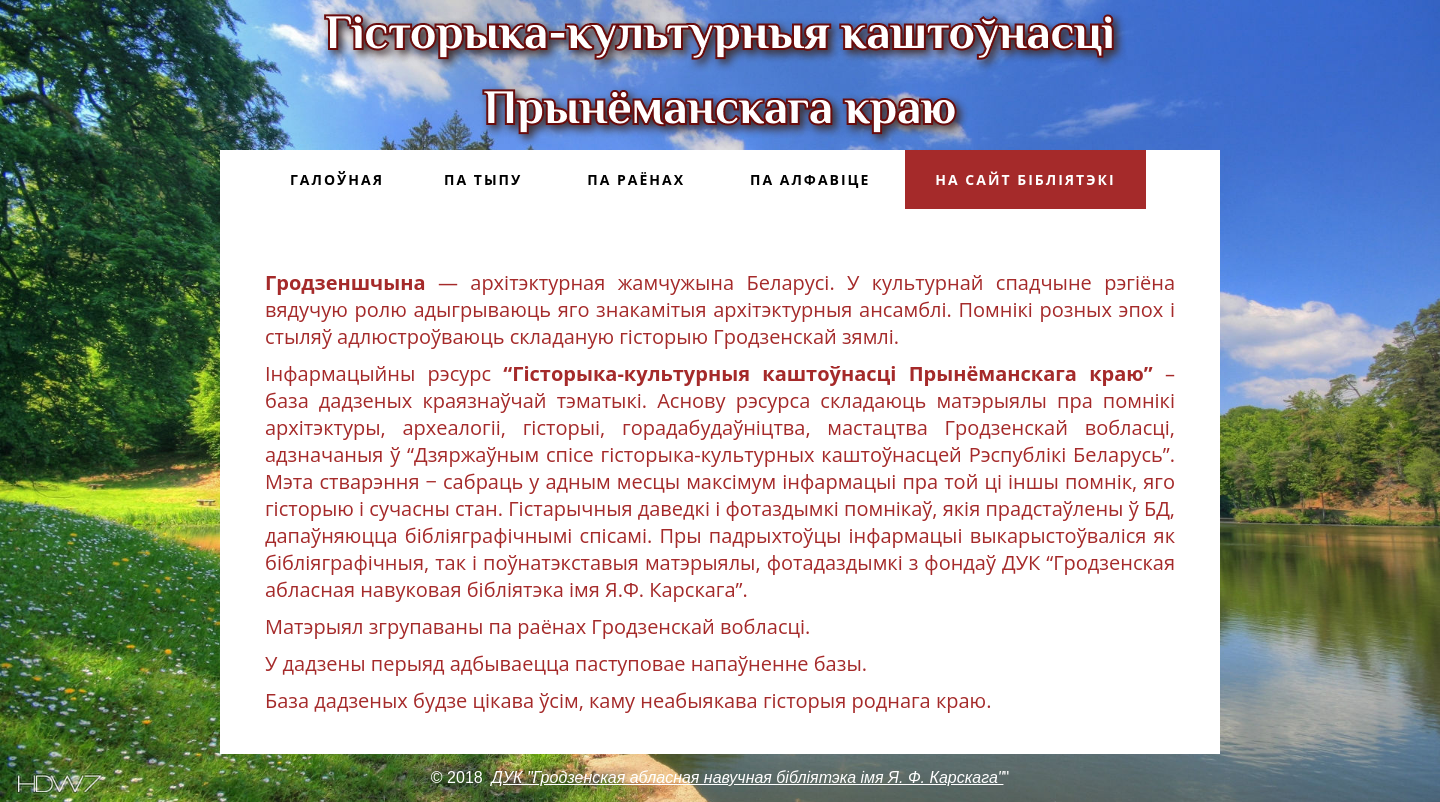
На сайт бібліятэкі (1025, 179)
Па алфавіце (810, 179)
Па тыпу (483, 179)
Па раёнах (636, 179)
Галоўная (337, 179)
